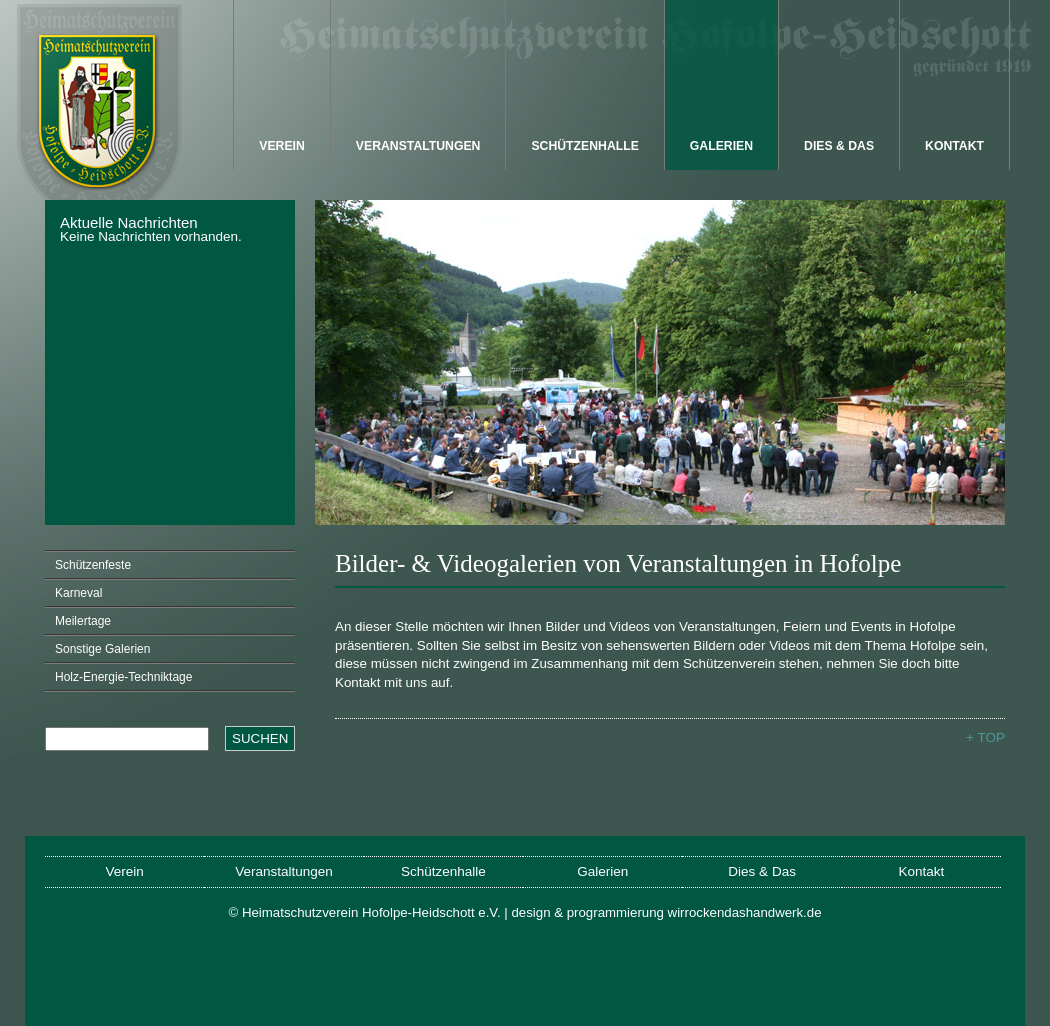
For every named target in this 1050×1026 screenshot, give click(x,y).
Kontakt (954, 146)
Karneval (78, 593)
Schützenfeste (93, 565)
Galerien (721, 146)
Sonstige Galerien (102, 649)
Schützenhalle (584, 146)
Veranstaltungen (418, 146)
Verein (282, 146)
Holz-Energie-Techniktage (123, 677)
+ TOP (985, 737)
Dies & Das (839, 146)
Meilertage (83, 621)
